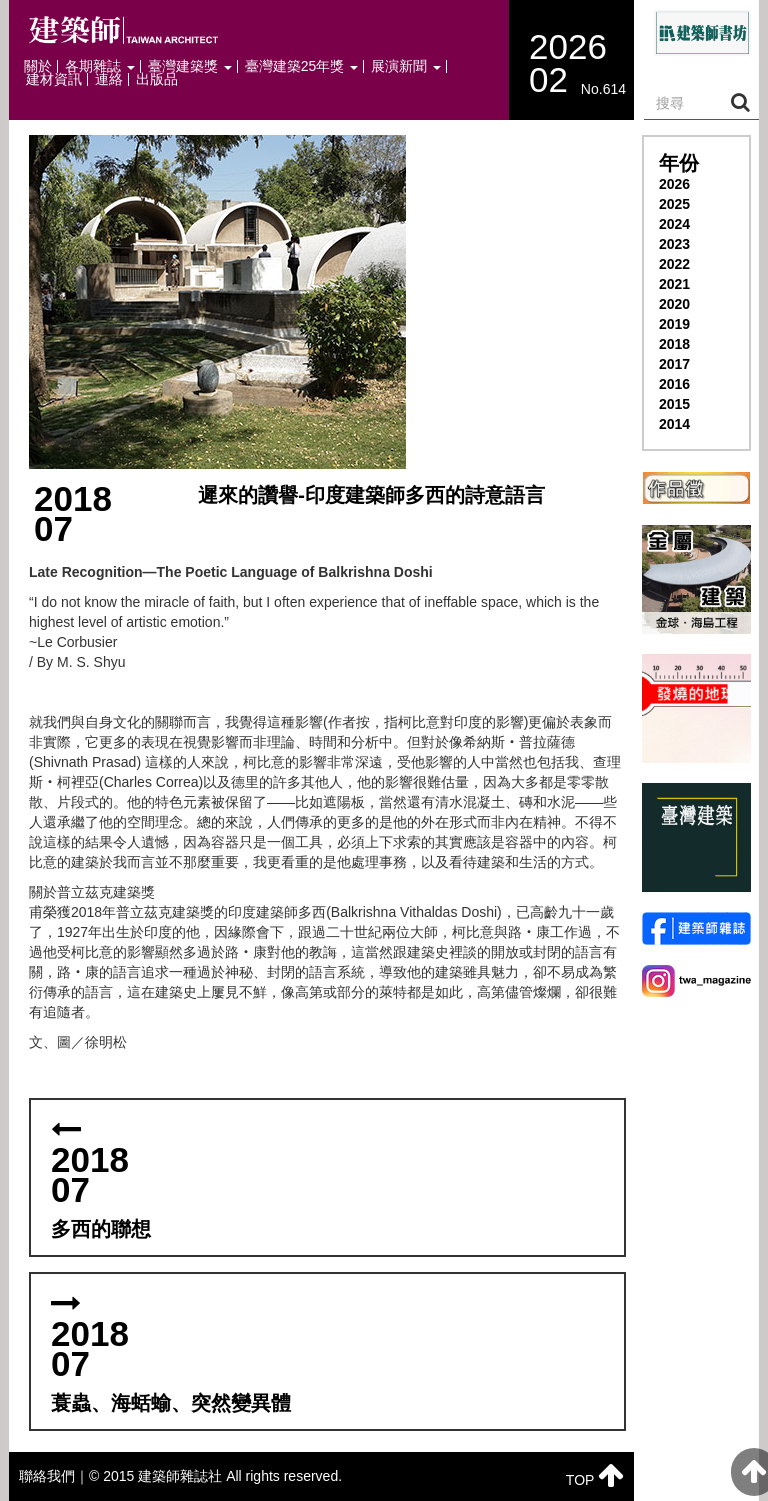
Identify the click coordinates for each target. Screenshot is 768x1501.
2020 (674, 304)
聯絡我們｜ (54, 1476)
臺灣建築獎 (190, 66)
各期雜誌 (100, 66)
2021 (674, 284)
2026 (674, 184)
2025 (674, 204)
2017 (674, 364)
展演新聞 (406, 66)
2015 (674, 404)
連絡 (109, 79)
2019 (674, 324)
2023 (674, 244)
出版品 (157, 79)
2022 (674, 264)
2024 (674, 224)
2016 (674, 384)
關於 (38, 66)
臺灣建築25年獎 (301, 66)
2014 (674, 424)
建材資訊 (54, 79)
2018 (674, 344)
